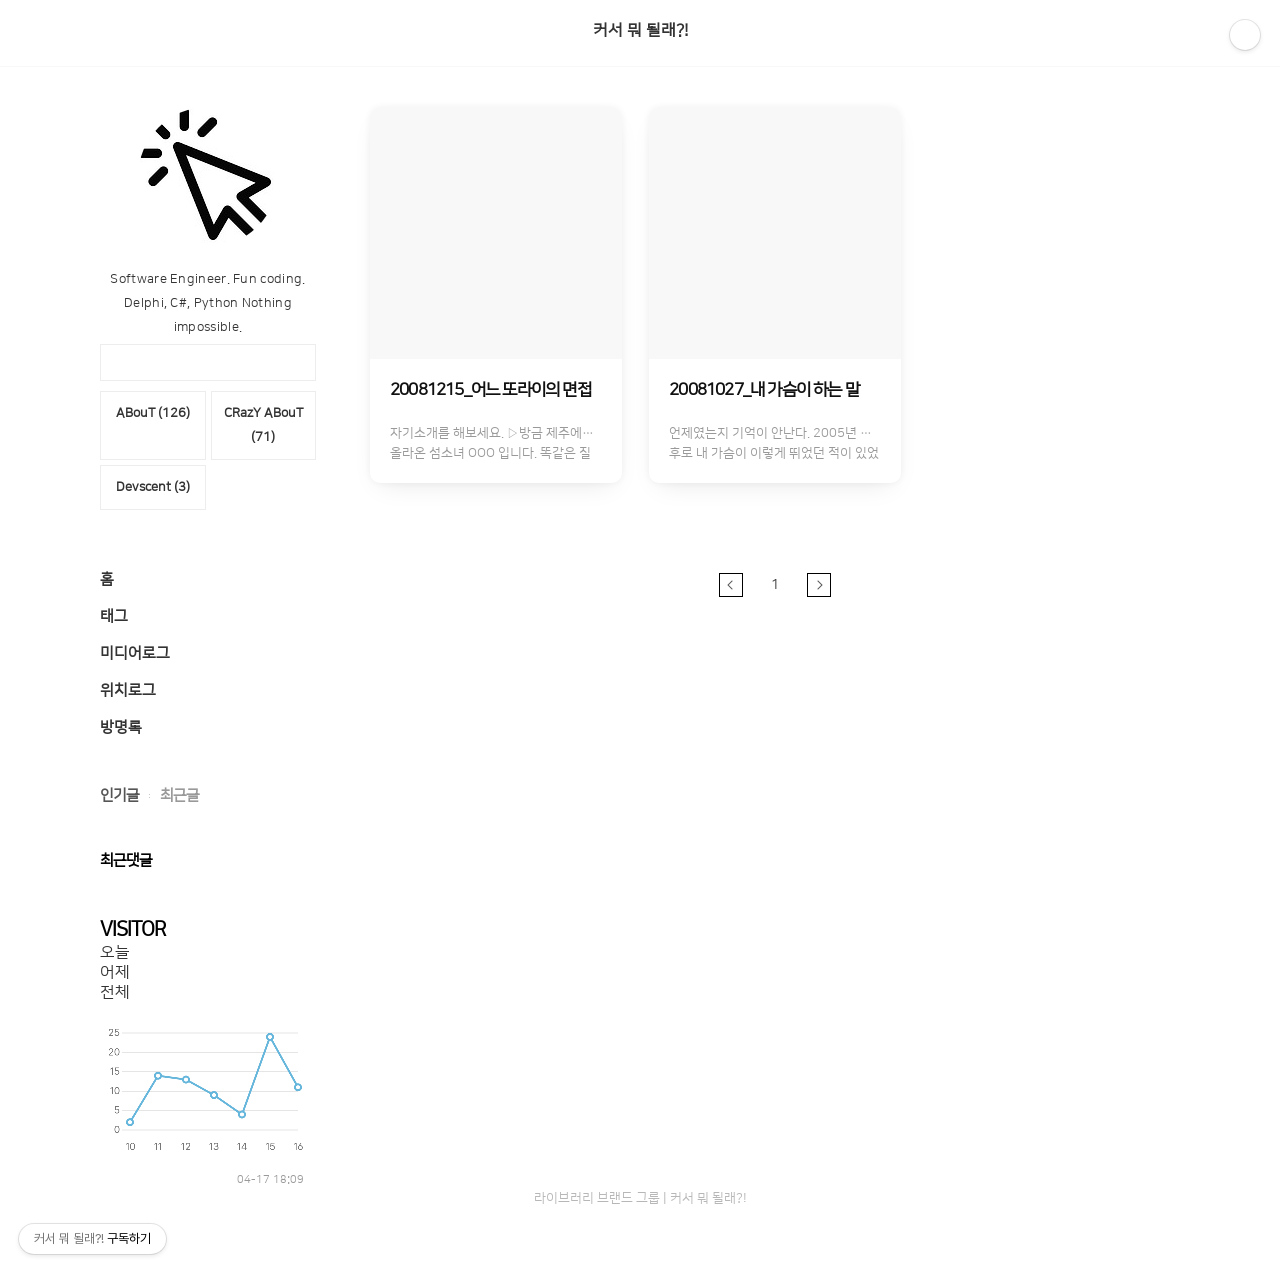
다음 (819, 585)
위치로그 (128, 690)
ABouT (153, 413)
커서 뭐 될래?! (640, 30)
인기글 (119, 795)
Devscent (153, 487)
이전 (731, 585)
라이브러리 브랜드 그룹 (597, 1198)
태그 (114, 616)
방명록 (121, 727)
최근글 (179, 795)
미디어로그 (135, 653)
